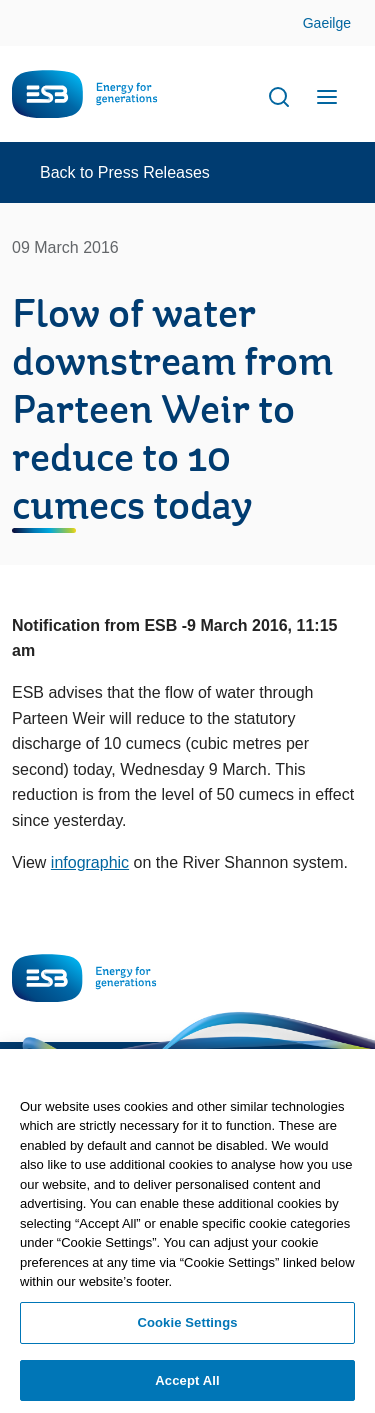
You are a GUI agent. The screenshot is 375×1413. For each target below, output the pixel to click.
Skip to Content (343, 24)
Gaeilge (327, 23)
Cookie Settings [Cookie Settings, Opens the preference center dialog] (187, 1328)
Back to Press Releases (125, 172)
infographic (90, 862)
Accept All (187, 1386)
